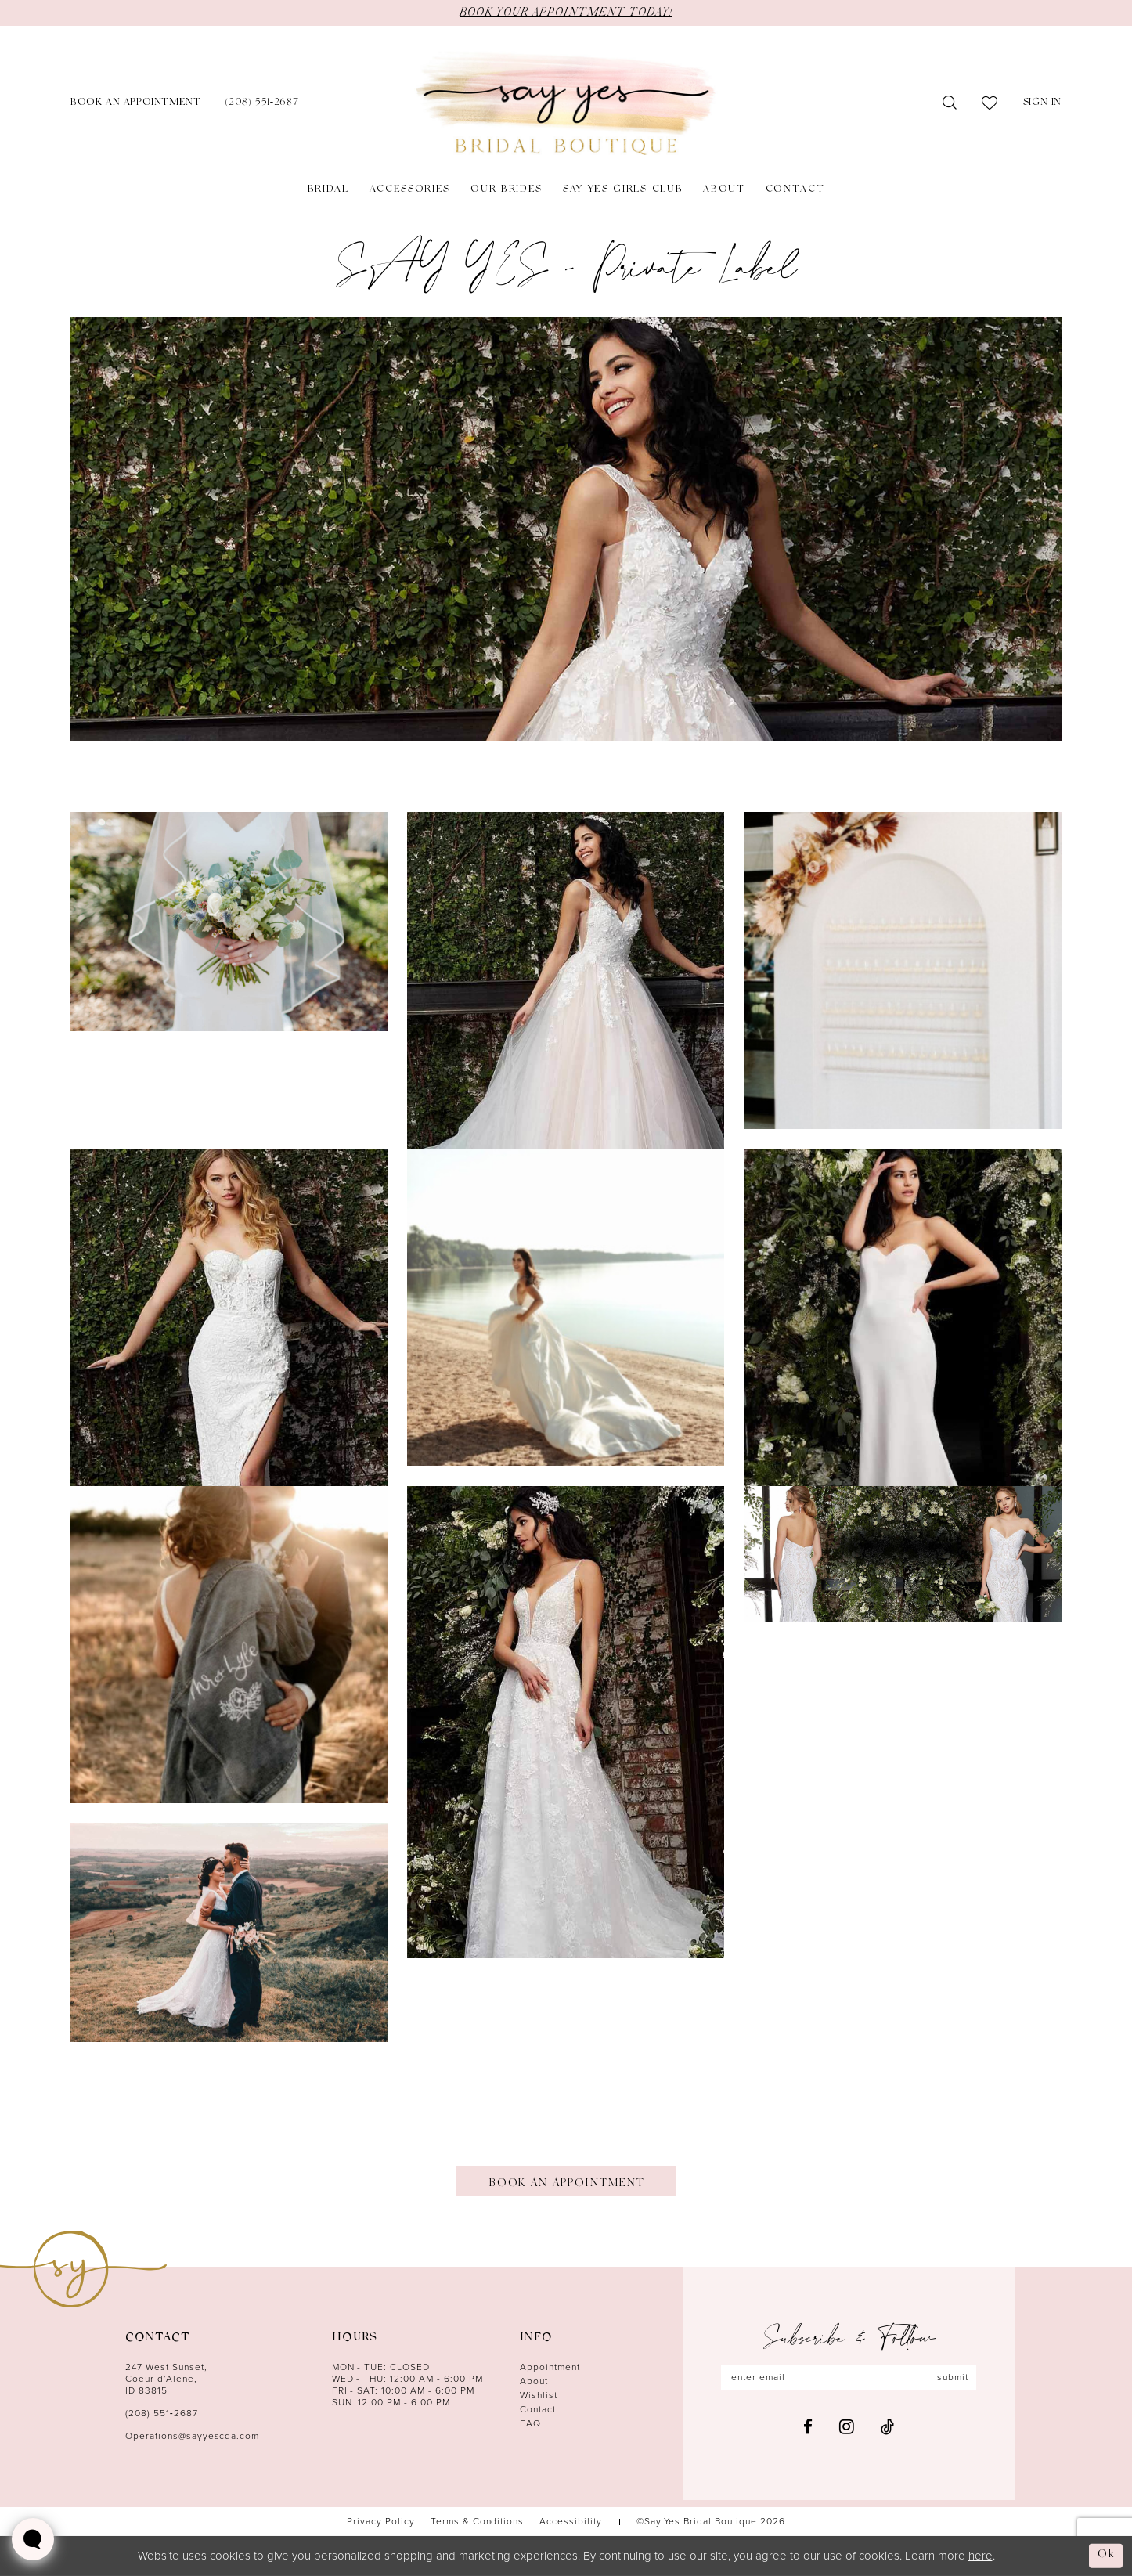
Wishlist (538, 2395)
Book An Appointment (566, 2184)
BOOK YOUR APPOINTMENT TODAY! (566, 12)
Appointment (550, 2367)
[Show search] (950, 103)
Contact (538, 2409)
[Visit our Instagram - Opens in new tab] (846, 2426)
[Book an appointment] (135, 103)
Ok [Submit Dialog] (1106, 2555)
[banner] (566, 104)
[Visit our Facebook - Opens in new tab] (808, 2427)
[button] (1042, 103)
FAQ (530, 2423)
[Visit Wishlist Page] (990, 103)
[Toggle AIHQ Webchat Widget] (33, 2539)
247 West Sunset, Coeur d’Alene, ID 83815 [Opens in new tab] (166, 2378)
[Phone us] (262, 103)
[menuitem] (135, 103)
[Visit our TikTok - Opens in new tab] (887, 2427)
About (534, 2381)
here (980, 2555)
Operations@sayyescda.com (192, 2436)
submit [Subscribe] (952, 2377)
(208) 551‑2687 (161, 2413)
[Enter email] (848, 2377)
